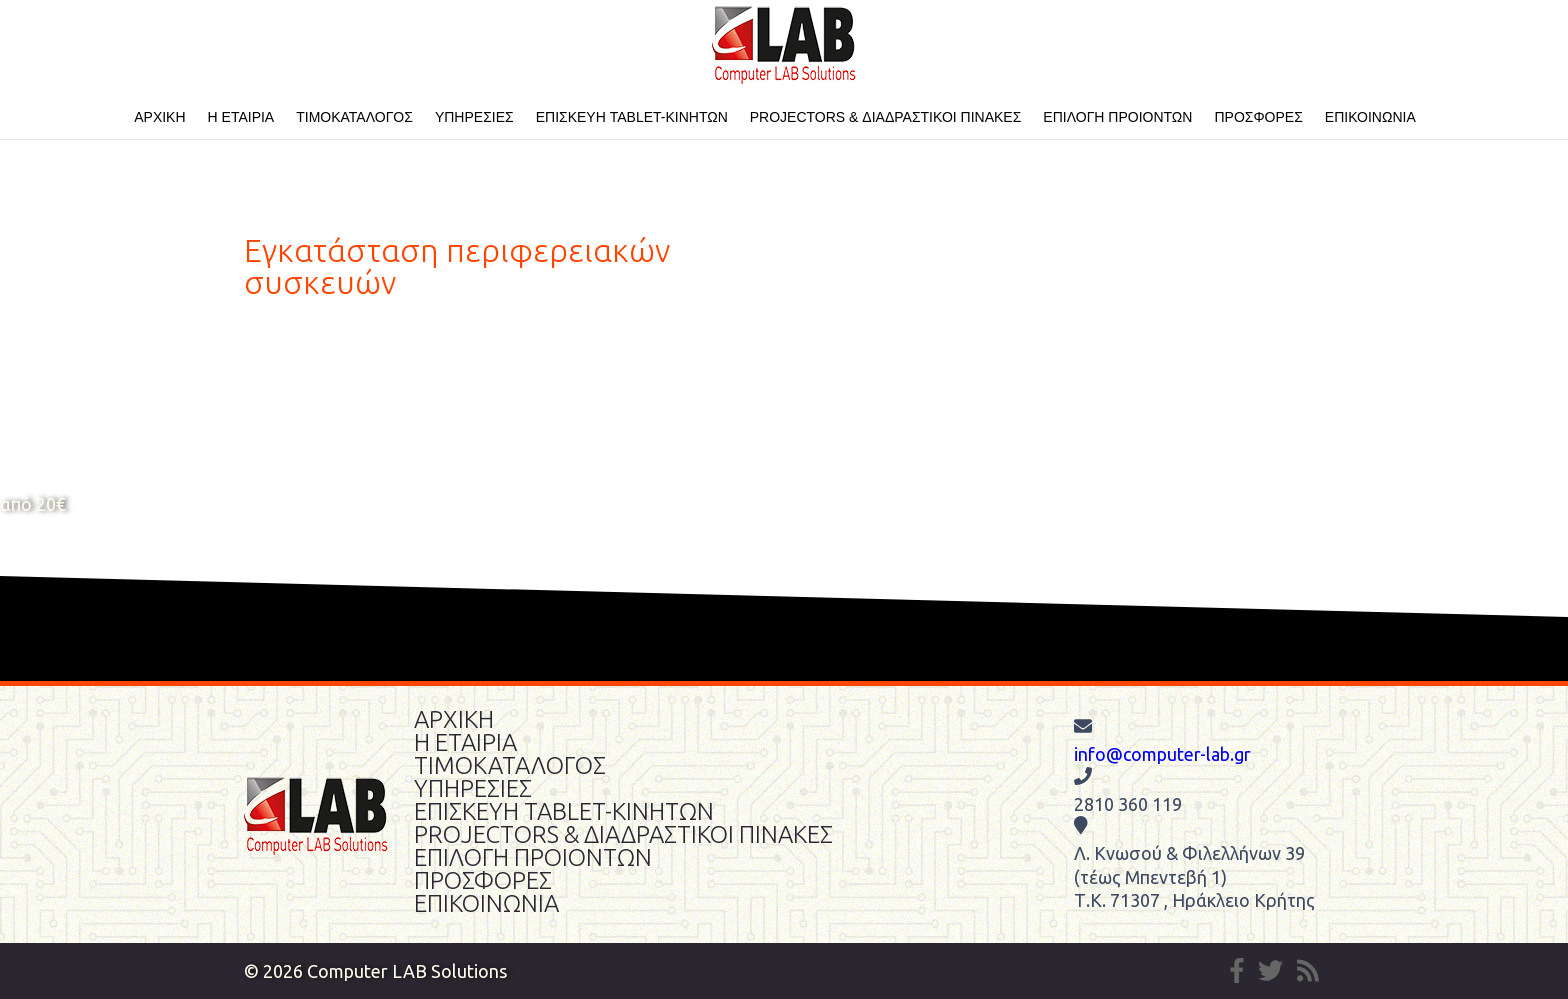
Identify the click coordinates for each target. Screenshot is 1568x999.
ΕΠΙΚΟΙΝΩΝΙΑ (1370, 117)
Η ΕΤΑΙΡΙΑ (241, 117)
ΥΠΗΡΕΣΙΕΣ (474, 117)
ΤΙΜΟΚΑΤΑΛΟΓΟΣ (354, 117)
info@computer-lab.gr (1162, 754)
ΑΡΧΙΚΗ (159, 117)
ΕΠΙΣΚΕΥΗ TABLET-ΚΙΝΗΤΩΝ (632, 117)
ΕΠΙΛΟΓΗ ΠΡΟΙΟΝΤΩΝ (1117, 117)
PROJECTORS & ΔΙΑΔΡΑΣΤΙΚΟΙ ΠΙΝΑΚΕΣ (886, 117)
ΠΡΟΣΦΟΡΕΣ (1258, 117)
